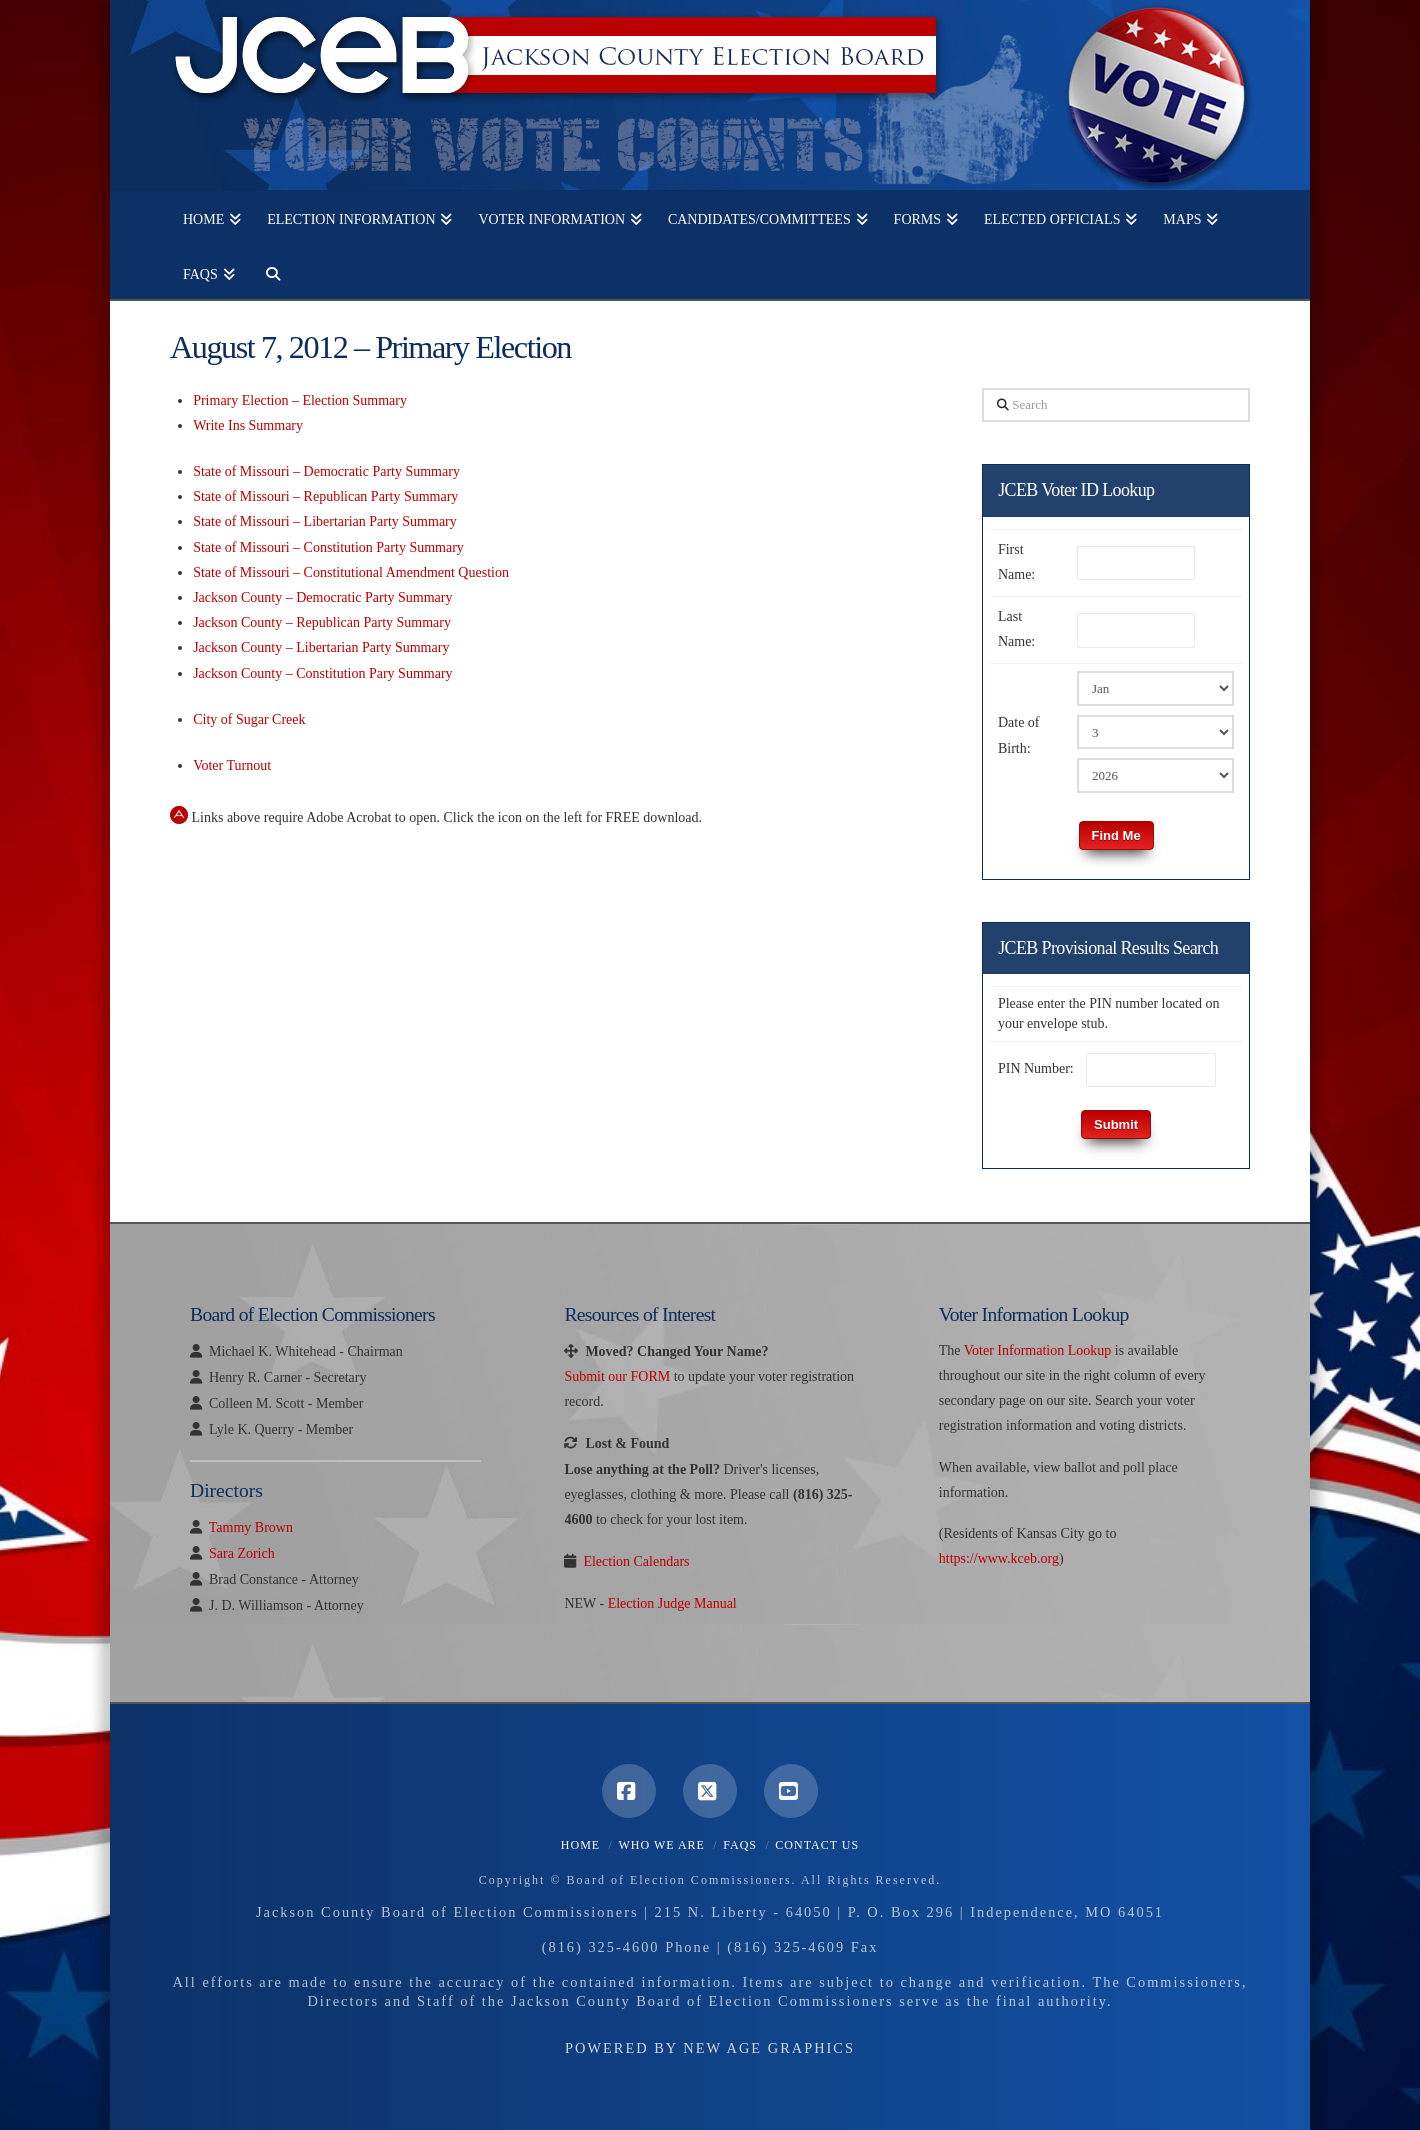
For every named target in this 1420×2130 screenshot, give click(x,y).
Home (580, 1845)
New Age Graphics (769, 2048)
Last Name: (1016, 629)
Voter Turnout (232, 765)
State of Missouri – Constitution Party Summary (328, 547)
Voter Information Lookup (1038, 1350)
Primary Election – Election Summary (300, 400)
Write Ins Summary (248, 425)
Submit (1116, 1124)
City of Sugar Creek (249, 719)
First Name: (1016, 562)
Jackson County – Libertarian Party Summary (321, 647)
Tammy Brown (251, 1527)
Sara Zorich (242, 1553)
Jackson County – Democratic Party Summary (322, 597)
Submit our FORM (617, 1376)
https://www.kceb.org (999, 1558)
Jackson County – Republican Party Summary (322, 622)
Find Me (1116, 835)
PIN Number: (1036, 1068)
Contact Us (817, 1845)
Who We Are (661, 1845)
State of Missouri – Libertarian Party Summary (325, 521)
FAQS (740, 1845)
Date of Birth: (1019, 735)
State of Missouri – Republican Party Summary (325, 496)
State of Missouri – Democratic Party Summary (326, 471)
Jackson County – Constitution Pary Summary (322, 673)
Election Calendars (636, 1561)
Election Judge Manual (672, 1603)
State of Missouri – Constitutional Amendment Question (351, 572)
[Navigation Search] (266, 271)
